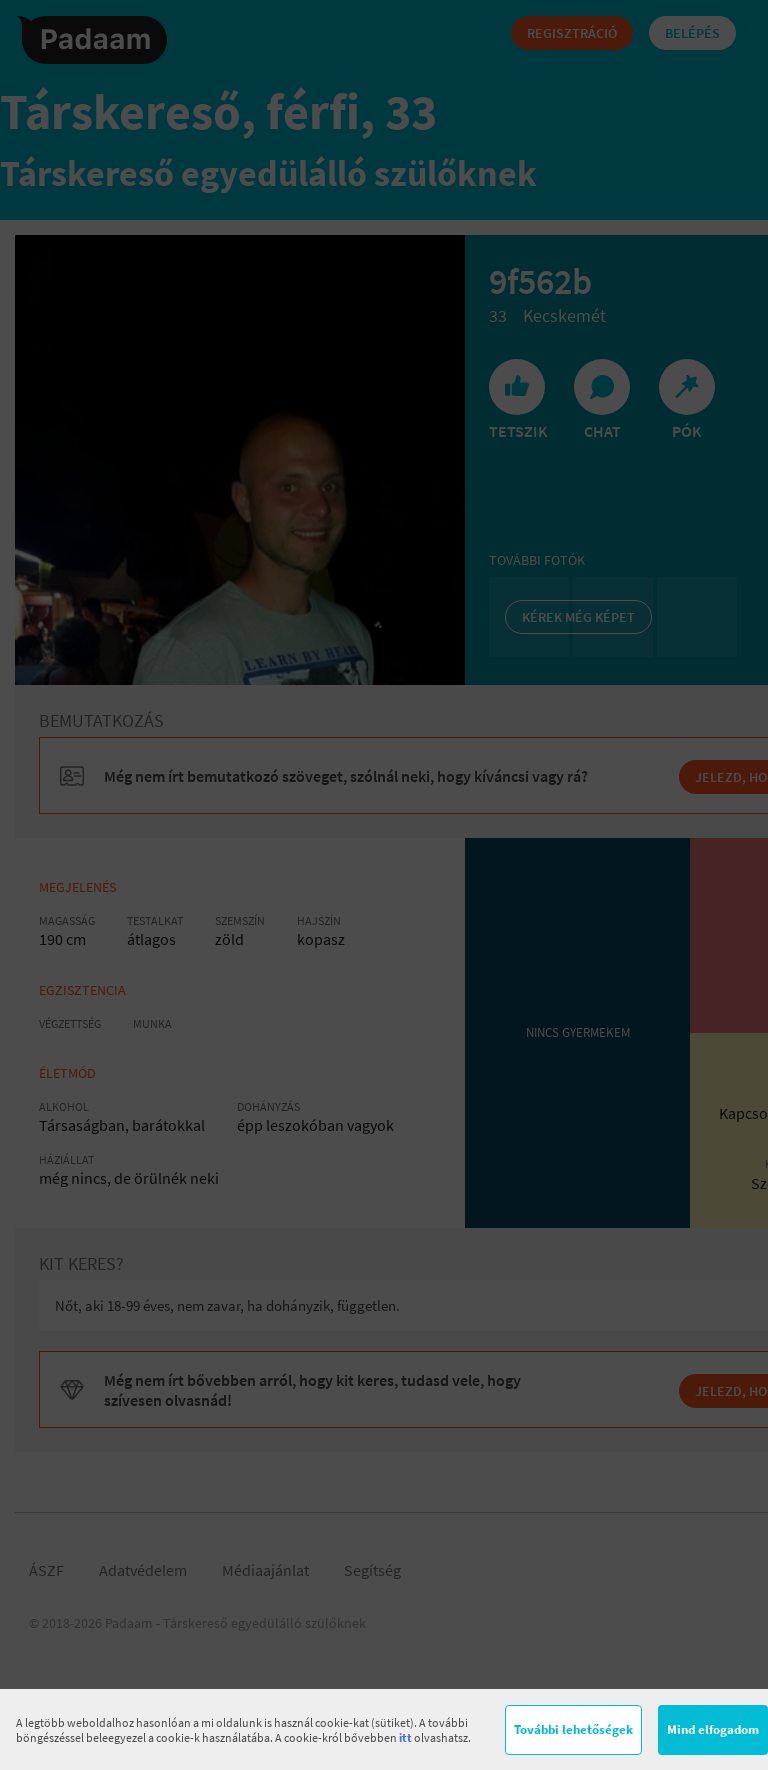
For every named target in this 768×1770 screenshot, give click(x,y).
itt (405, 1737)
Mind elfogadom (713, 1729)
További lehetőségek (573, 1729)
